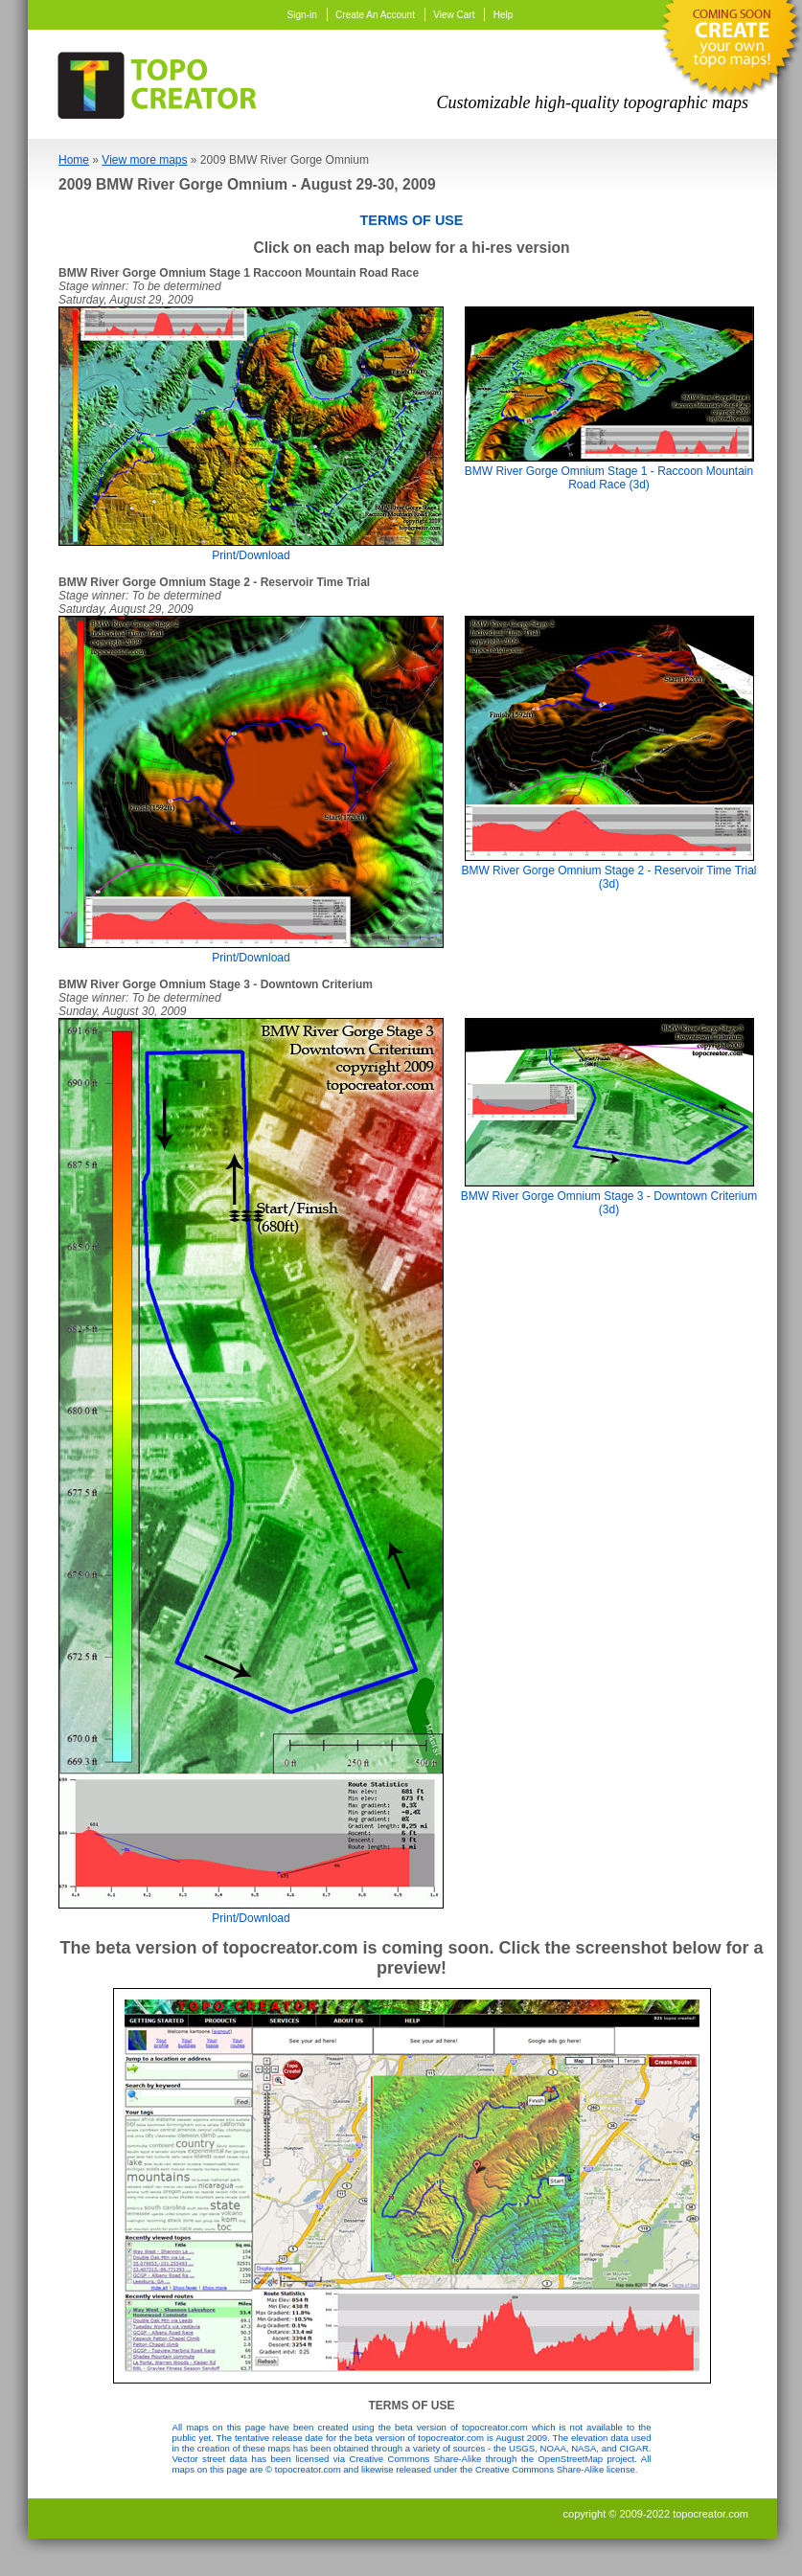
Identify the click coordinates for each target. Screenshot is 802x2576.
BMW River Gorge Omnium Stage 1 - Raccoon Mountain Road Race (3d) (609, 471)
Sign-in (302, 15)
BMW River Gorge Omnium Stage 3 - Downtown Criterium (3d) (609, 1196)
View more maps (144, 160)
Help (503, 15)
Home (73, 160)
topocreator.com (710, 2514)
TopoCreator (163, 81)
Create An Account (375, 15)
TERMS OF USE (412, 220)
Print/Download (251, 548)
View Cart (453, 15)
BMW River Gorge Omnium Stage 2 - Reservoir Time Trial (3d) (608, 870)
